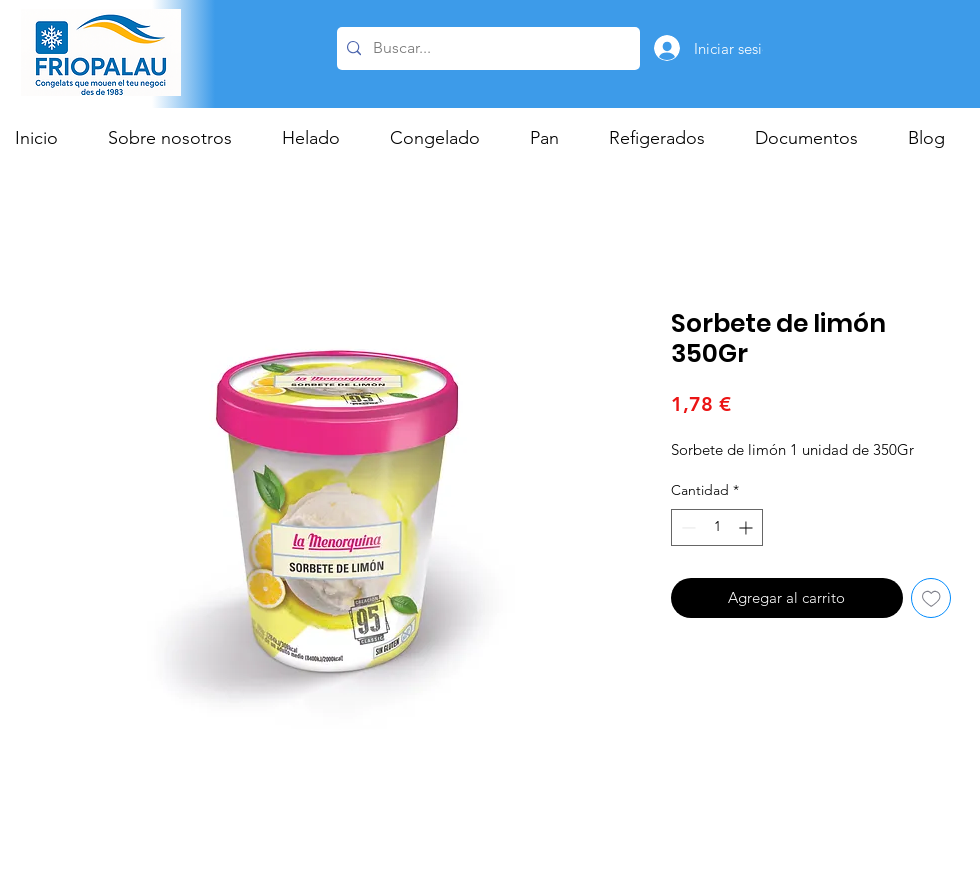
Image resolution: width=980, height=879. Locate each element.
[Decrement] (686, 527)
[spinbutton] (717, 527)
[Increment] (747, 527)
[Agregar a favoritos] (931, 598)
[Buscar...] (485, 48)
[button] (321, 138)
